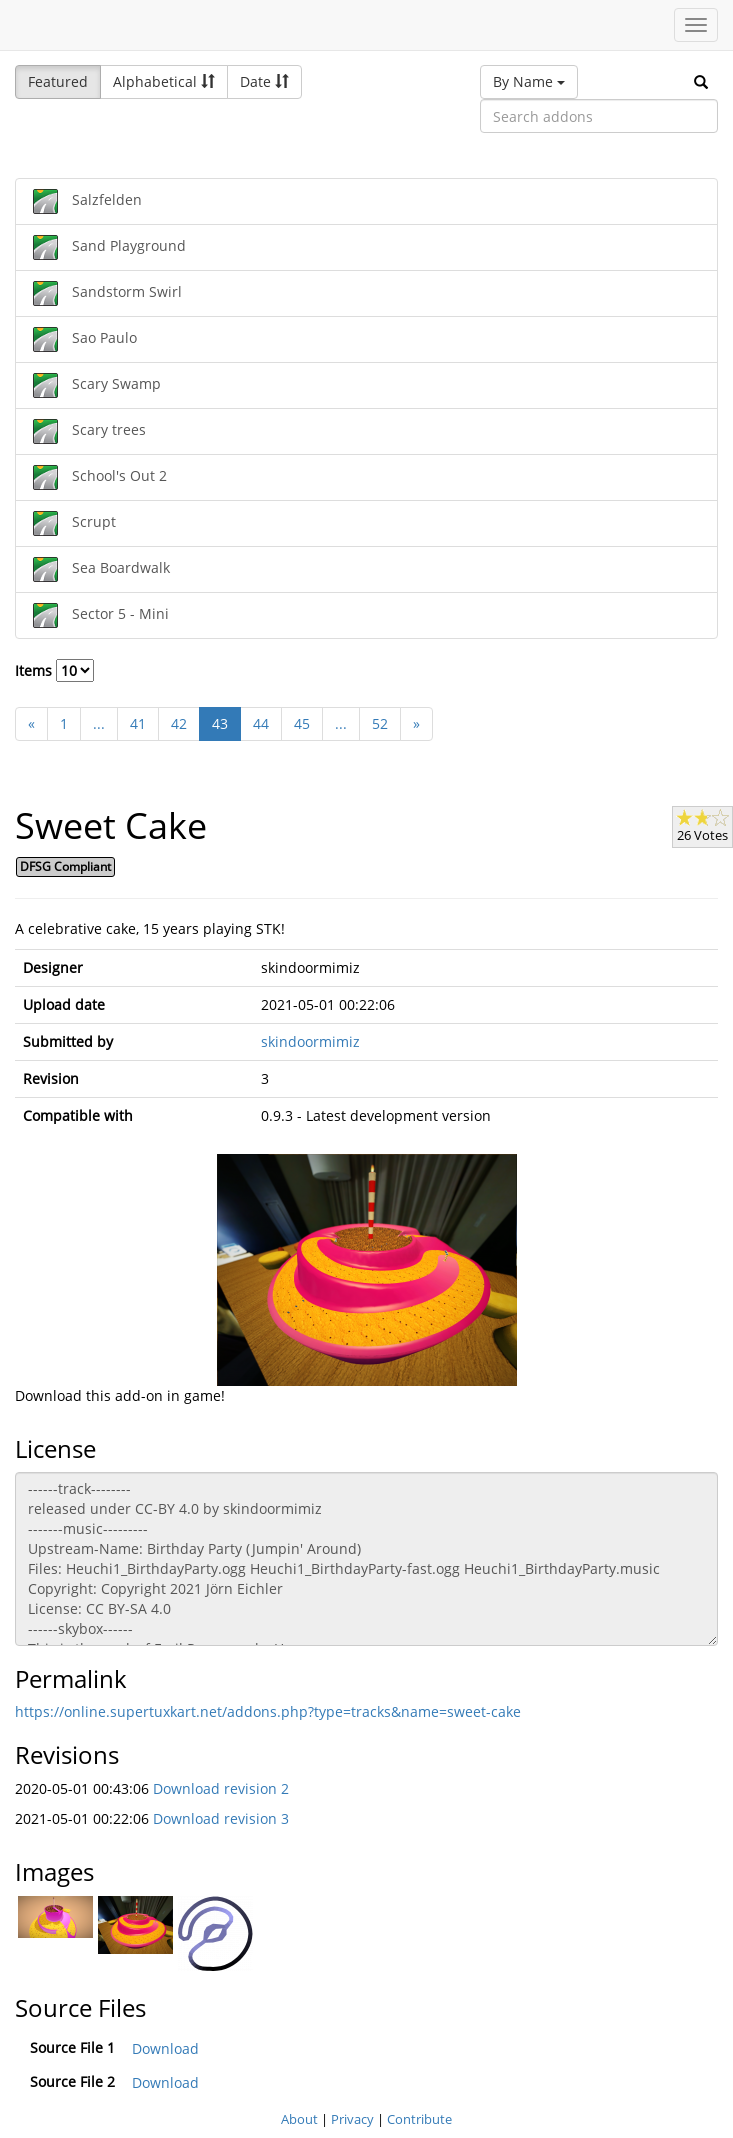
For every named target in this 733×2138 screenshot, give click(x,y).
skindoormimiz (310, 1041)
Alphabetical (164, 81)
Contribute (419, 2119)
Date (264, 81)
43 (220, 723)
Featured (58, 81)
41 (138, 723)
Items (54, 670)
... (99, 723)
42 (179, 723)
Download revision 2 (221, 1788)
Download (165, 2048)
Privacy (352, 2119)
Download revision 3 (221, 1818)
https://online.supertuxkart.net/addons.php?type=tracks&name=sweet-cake (268, 1711)
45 (302, 723)
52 (380, 723)
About (299, 2119)
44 (261, 723)
